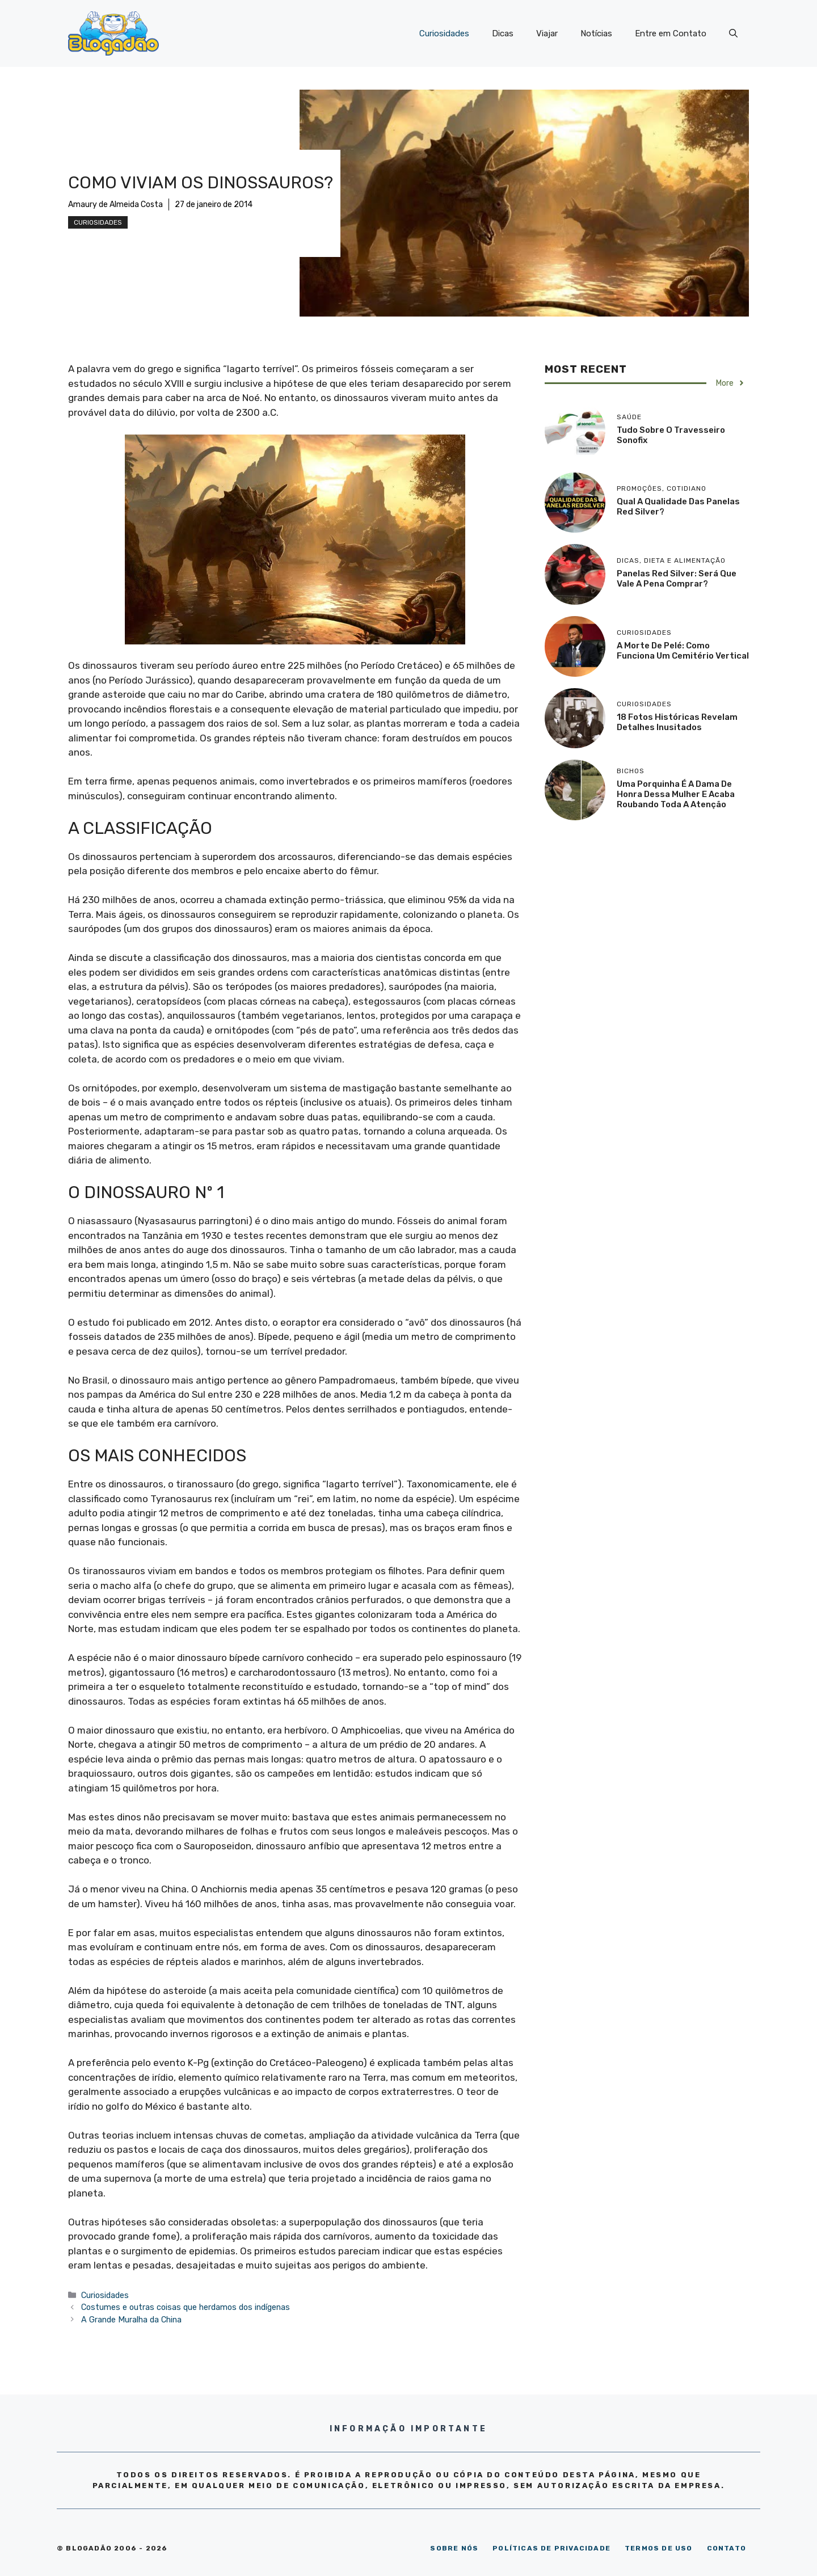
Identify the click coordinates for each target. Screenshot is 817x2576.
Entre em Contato (670, 33)
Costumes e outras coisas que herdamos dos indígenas (185, 2307)
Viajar (547, 33)
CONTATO (726, 2548)
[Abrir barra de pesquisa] (733, 33)
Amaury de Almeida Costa (115, 204)
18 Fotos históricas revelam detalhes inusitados (677, 722)
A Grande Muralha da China (131, 2319)
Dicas (502, 33)
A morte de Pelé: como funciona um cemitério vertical (683, 650)
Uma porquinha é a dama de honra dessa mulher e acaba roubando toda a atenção (676, 794)
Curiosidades (444, 33)
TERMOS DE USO (659, 2548)
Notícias (596, 33)
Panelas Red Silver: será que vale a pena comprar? (676, 578)
